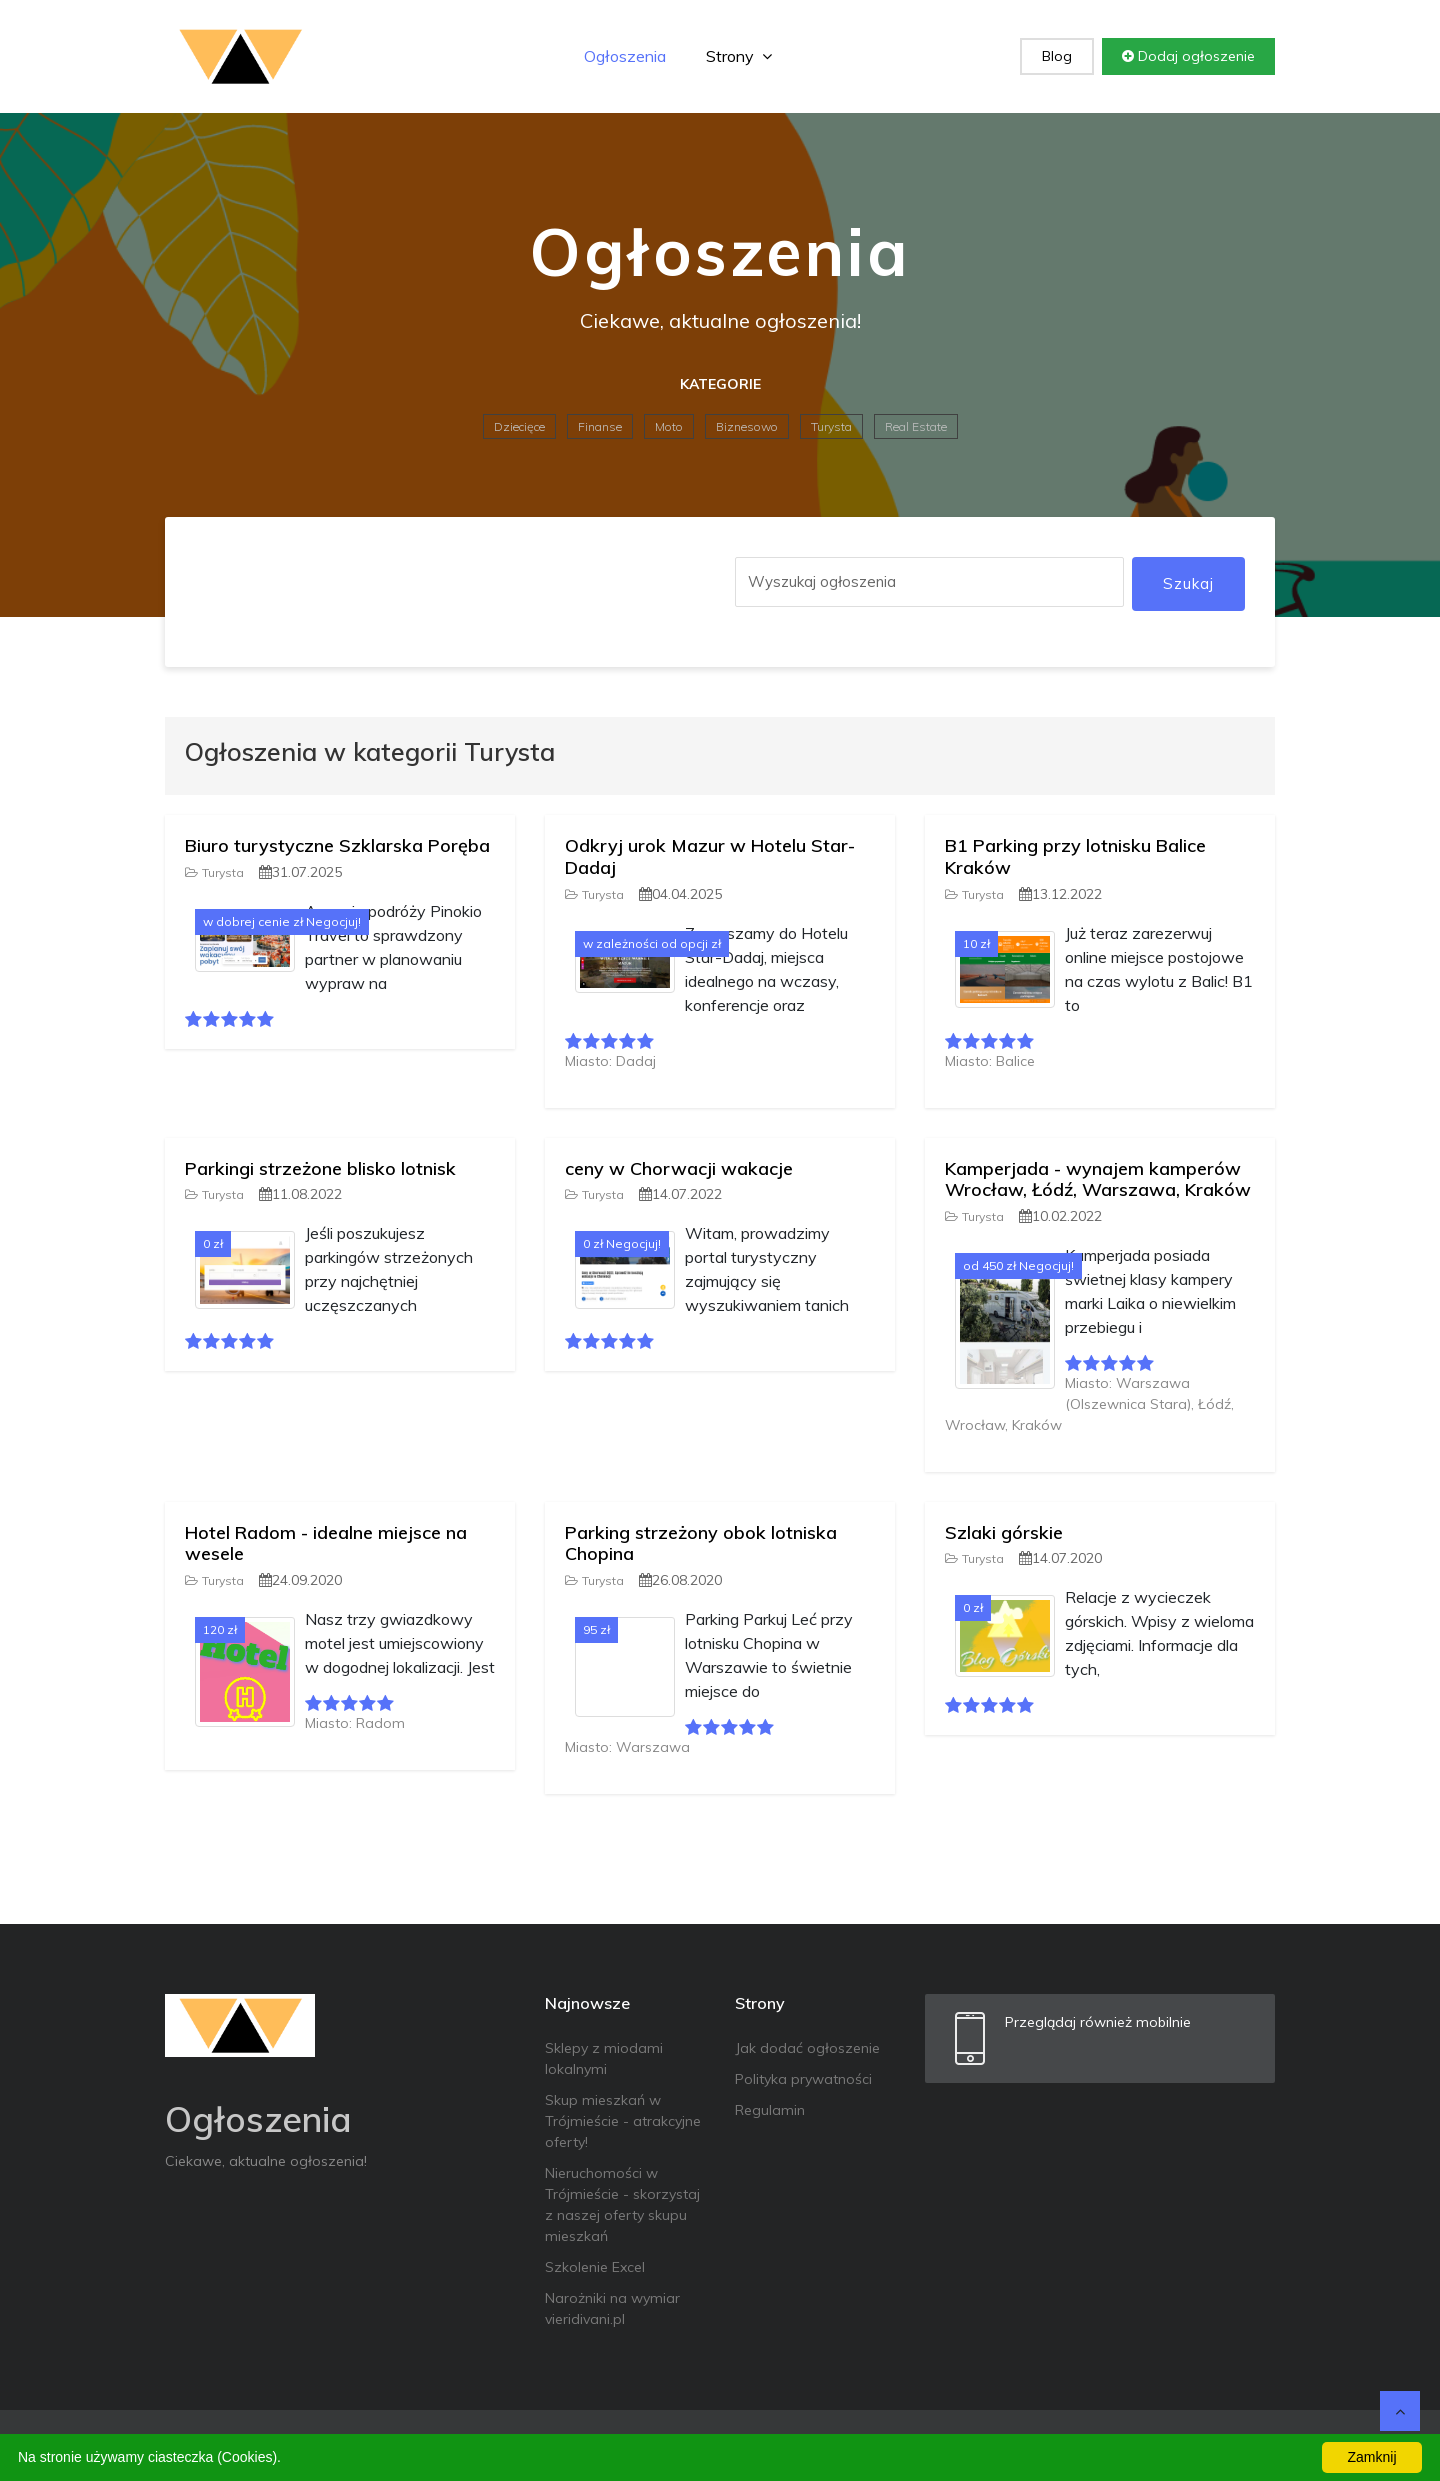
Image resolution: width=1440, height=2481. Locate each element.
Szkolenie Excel (595, 2267)
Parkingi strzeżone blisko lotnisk (320, 1168)
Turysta (831, 426)
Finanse (600, 426)
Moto (669, 426)
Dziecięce (519, 426)
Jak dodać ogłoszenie (807, 2048)
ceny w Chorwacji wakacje (679, 1168)
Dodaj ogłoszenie (1188, 56)
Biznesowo (747, 426)
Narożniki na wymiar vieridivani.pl (612, 2308)
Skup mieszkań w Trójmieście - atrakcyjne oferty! (623, 2121)
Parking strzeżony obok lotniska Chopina (701, 1543)
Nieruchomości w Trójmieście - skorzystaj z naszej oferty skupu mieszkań (622, 2204)
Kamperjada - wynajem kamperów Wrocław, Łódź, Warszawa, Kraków (1098, 1179)
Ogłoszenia (625, 56)
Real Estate (916, 426)
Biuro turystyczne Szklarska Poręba (337, 845)
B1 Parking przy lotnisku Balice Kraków (1075, 856)
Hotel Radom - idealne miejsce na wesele (326, 1543)
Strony (739, 56)
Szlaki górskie (1004, 1532)
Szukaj (1188, 583)
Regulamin (770, 2110)
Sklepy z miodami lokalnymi (604, 2058)
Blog (1057, 56)
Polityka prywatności (803, 2079)
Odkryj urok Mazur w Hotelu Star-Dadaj (710, 856)
